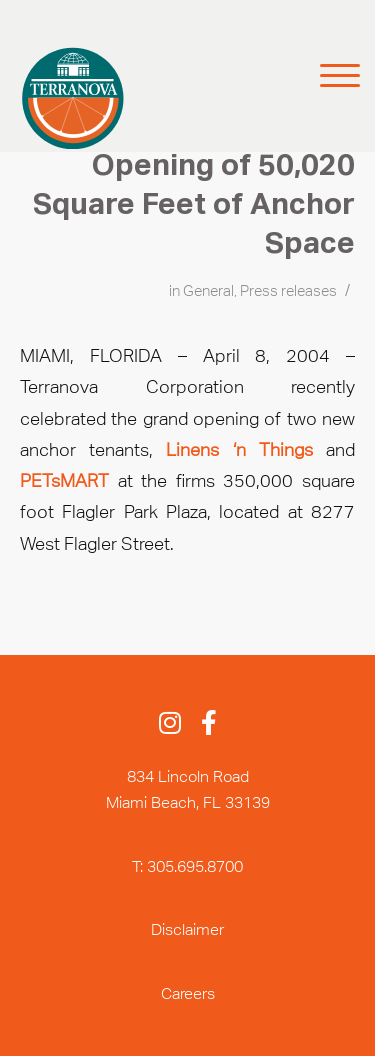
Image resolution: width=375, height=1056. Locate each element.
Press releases (288, 291)
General (208, 291)
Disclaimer (187, 929)
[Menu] (327, 76)
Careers (188, 993)
